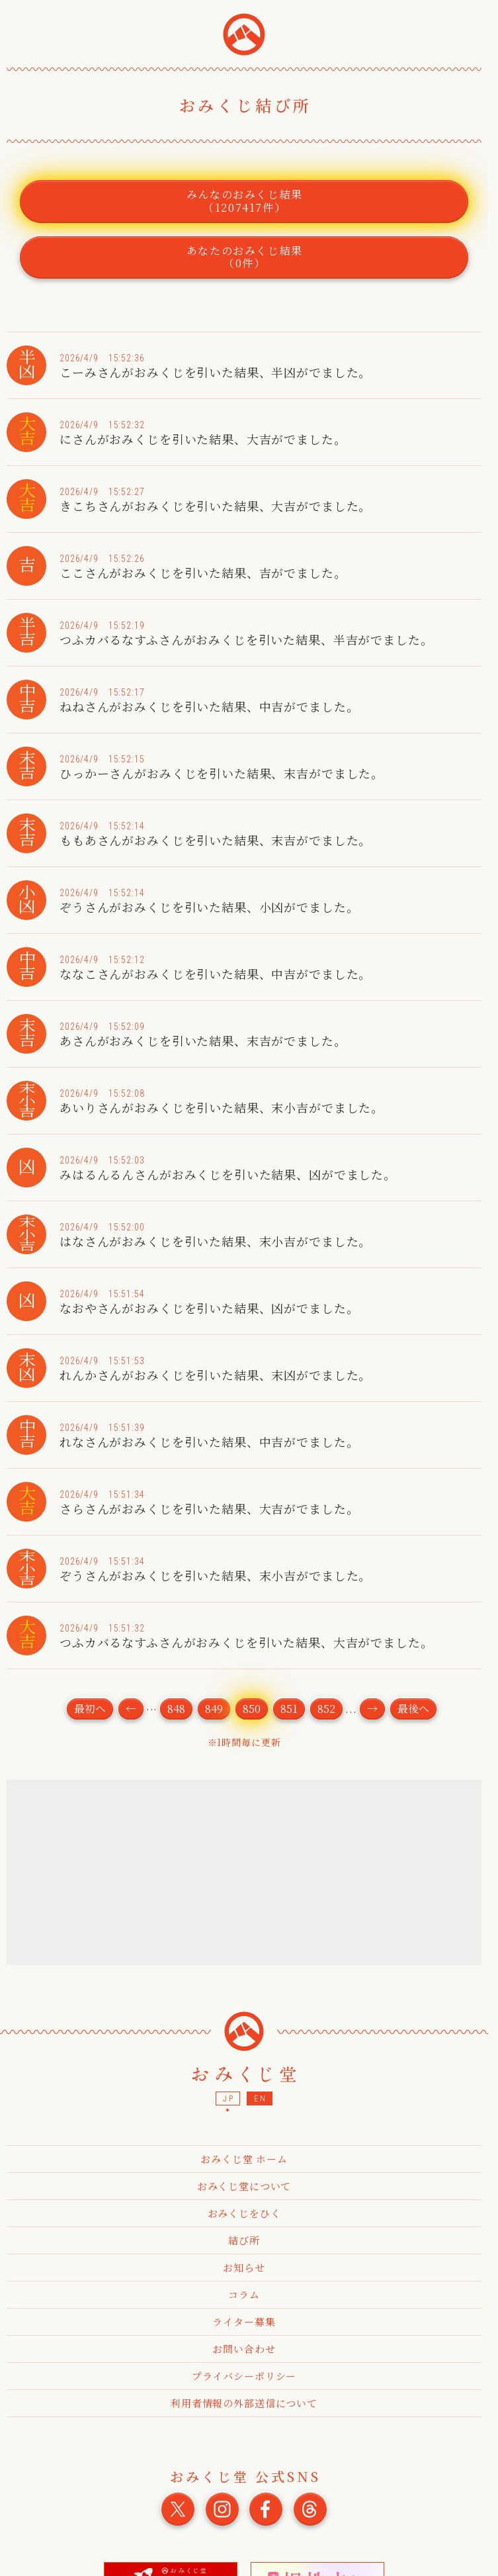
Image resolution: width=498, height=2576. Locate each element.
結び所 (244, 2240)
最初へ (90, 1708)
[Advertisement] (245, 1872)
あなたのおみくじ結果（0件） (245, 257)
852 (326, 1708)
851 (289, 1708)
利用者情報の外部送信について (244, 2403)
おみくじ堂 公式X (177, 2509)
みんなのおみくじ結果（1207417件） (245, 200)
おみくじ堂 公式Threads (310, 2509)
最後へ (413, 1708)
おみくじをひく (244, 2213)
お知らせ (244, 2267)
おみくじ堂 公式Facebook (265, 2509)
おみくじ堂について (244, 2186)
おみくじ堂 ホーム (244, 2159)
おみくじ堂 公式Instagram (222, 2509)
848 (176, 1708)
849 (214, 1708)
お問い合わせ (243, 2349)
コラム (244, 2294)
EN (260, 2098)
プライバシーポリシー (244, 2376)
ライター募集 (243, 2321)
